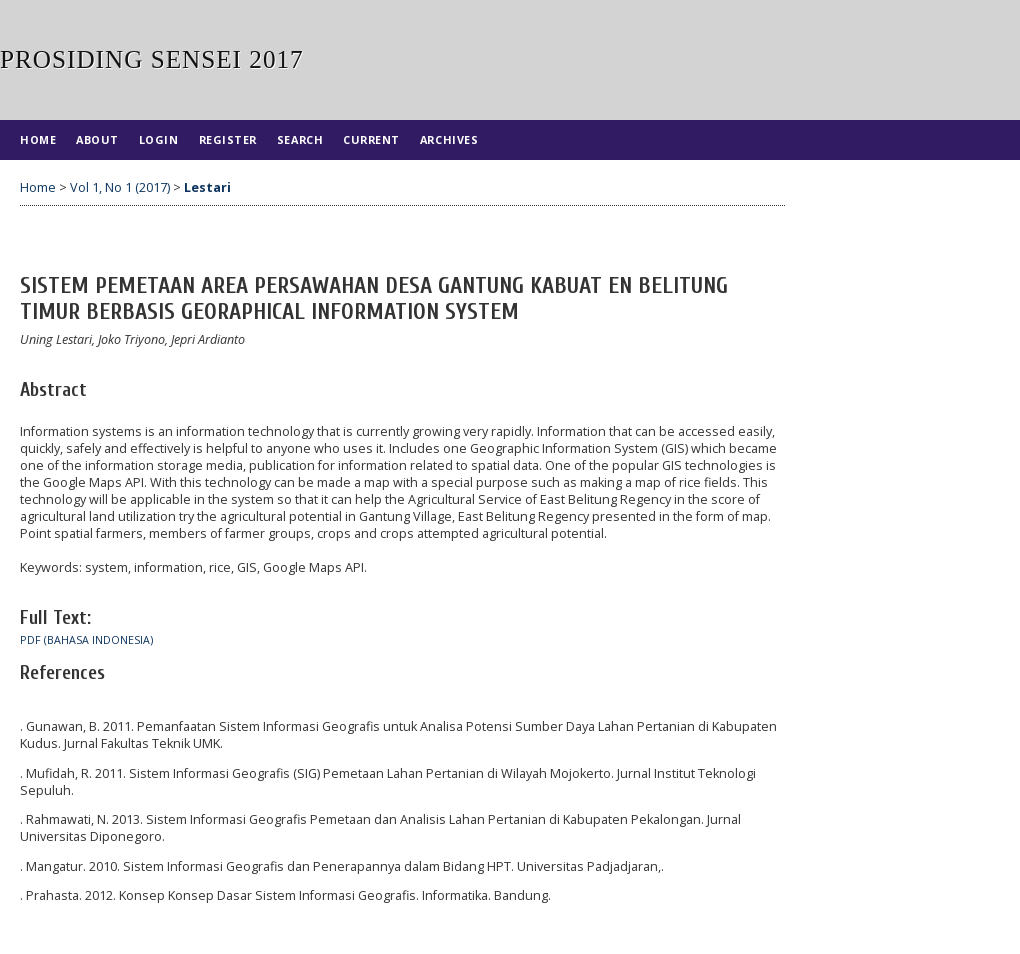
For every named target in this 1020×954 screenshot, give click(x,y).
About (97, 139)
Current (371, 139)
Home (38, 139)
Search (300, 139)
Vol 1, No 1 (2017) (120, 187)
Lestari (207, 187)
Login (159, 139)
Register (228, 139)
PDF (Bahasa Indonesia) (86, 640)
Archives (449, 139)
